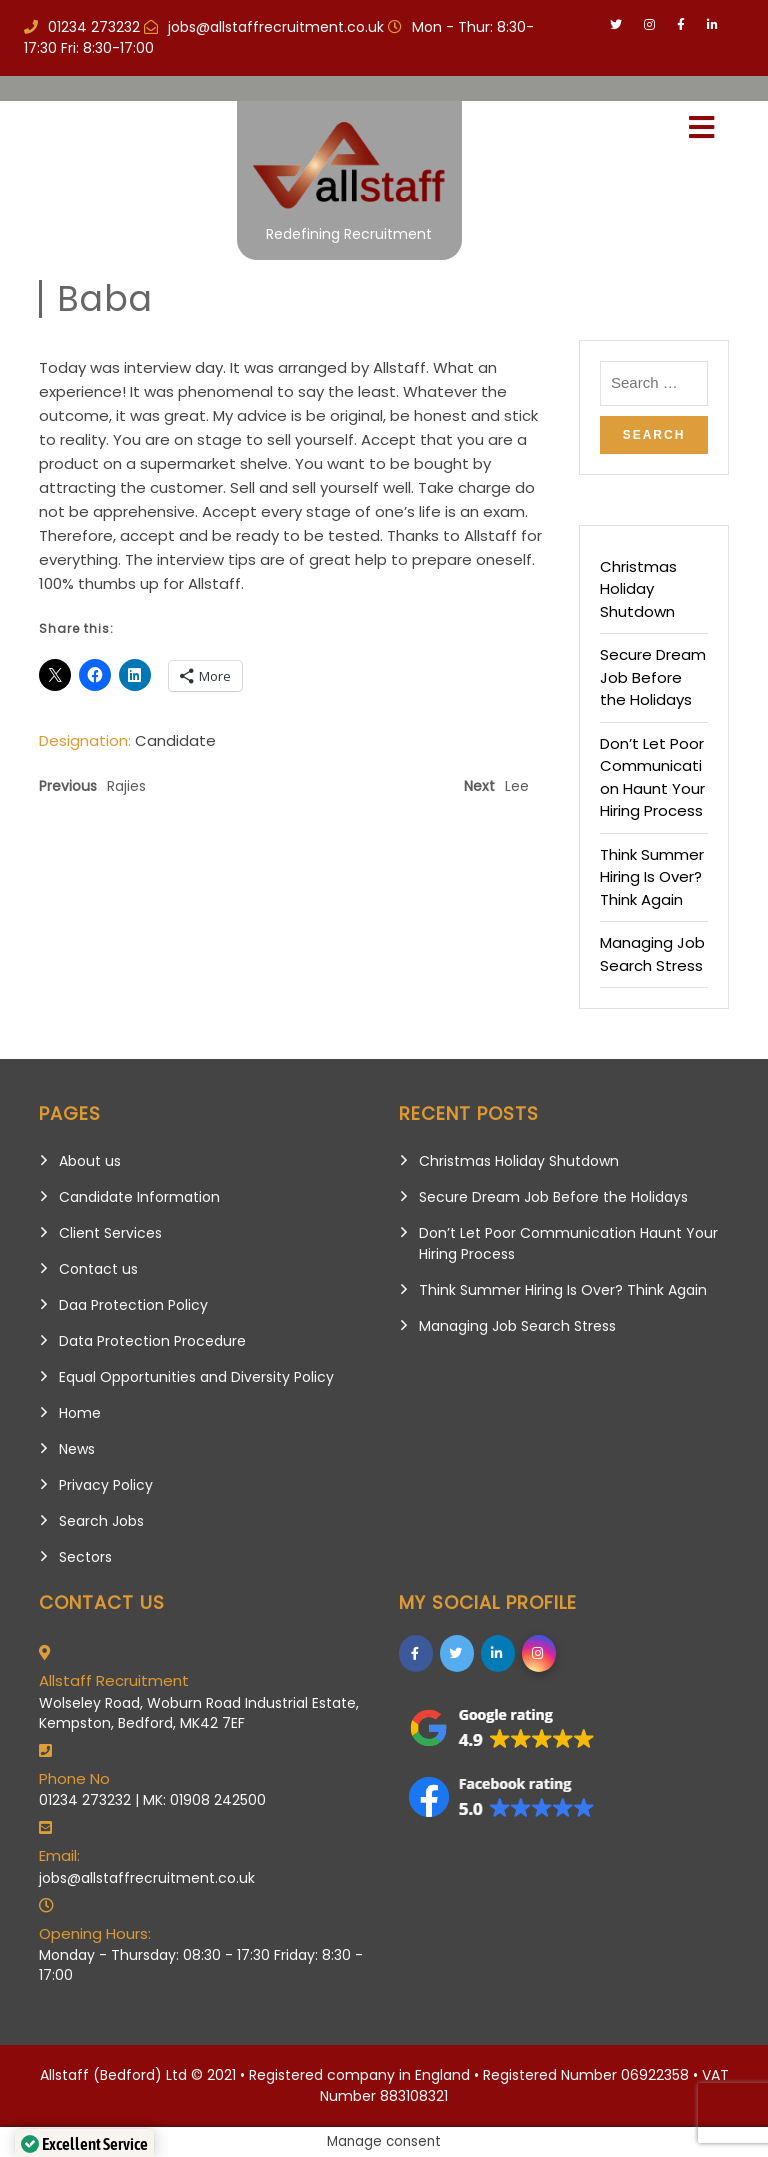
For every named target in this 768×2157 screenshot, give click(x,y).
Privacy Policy (106, 1485)
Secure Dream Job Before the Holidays (653, 677)
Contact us (98, 1269)
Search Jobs (101, 1521)
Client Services (110, 1233)
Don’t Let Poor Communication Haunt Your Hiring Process (652, 777)
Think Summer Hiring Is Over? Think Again (652, 877)
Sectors (85, 1557)
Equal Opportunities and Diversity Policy (196, 1377)
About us (90, 1161)
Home (80, 1413)
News (77, 1449)
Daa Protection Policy (133, 1305)
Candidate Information (139, 1197)
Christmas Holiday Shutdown (638, 589)
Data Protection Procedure (152, 1341)
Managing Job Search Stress (652, 954)
